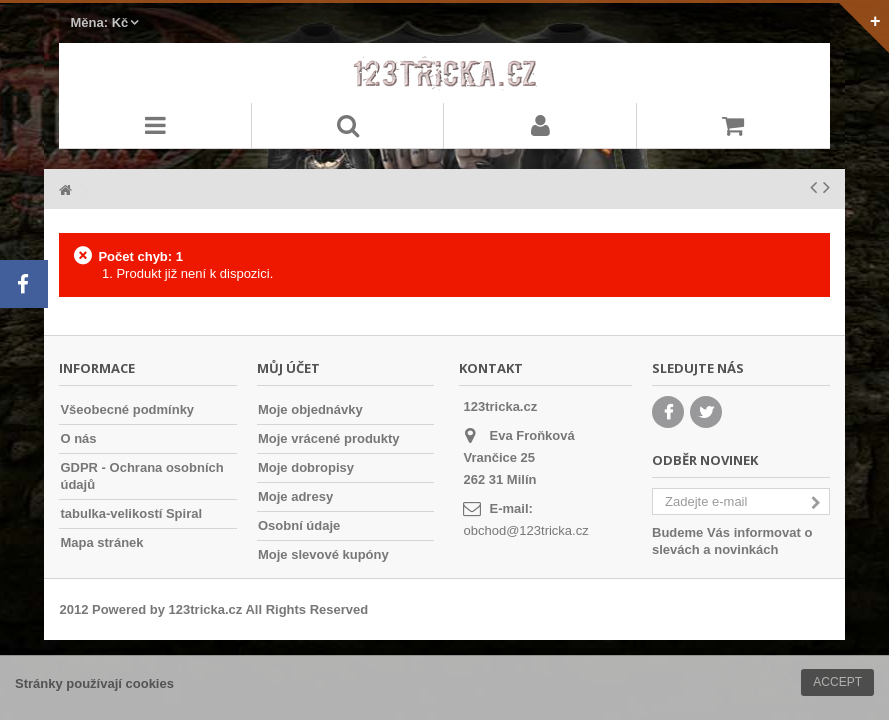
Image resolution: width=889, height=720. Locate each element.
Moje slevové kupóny (323, 554)
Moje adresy (295, 496)
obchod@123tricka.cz (525, 530)
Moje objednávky (310, 409)
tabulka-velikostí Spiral (131, 513)
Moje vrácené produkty (329, 438)
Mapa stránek (101, 542)
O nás (78, 438)
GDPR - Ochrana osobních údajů (141, 476)
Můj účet (288, 368)
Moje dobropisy (306, 467)
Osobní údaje (299, 525)
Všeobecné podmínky (127, 409)
